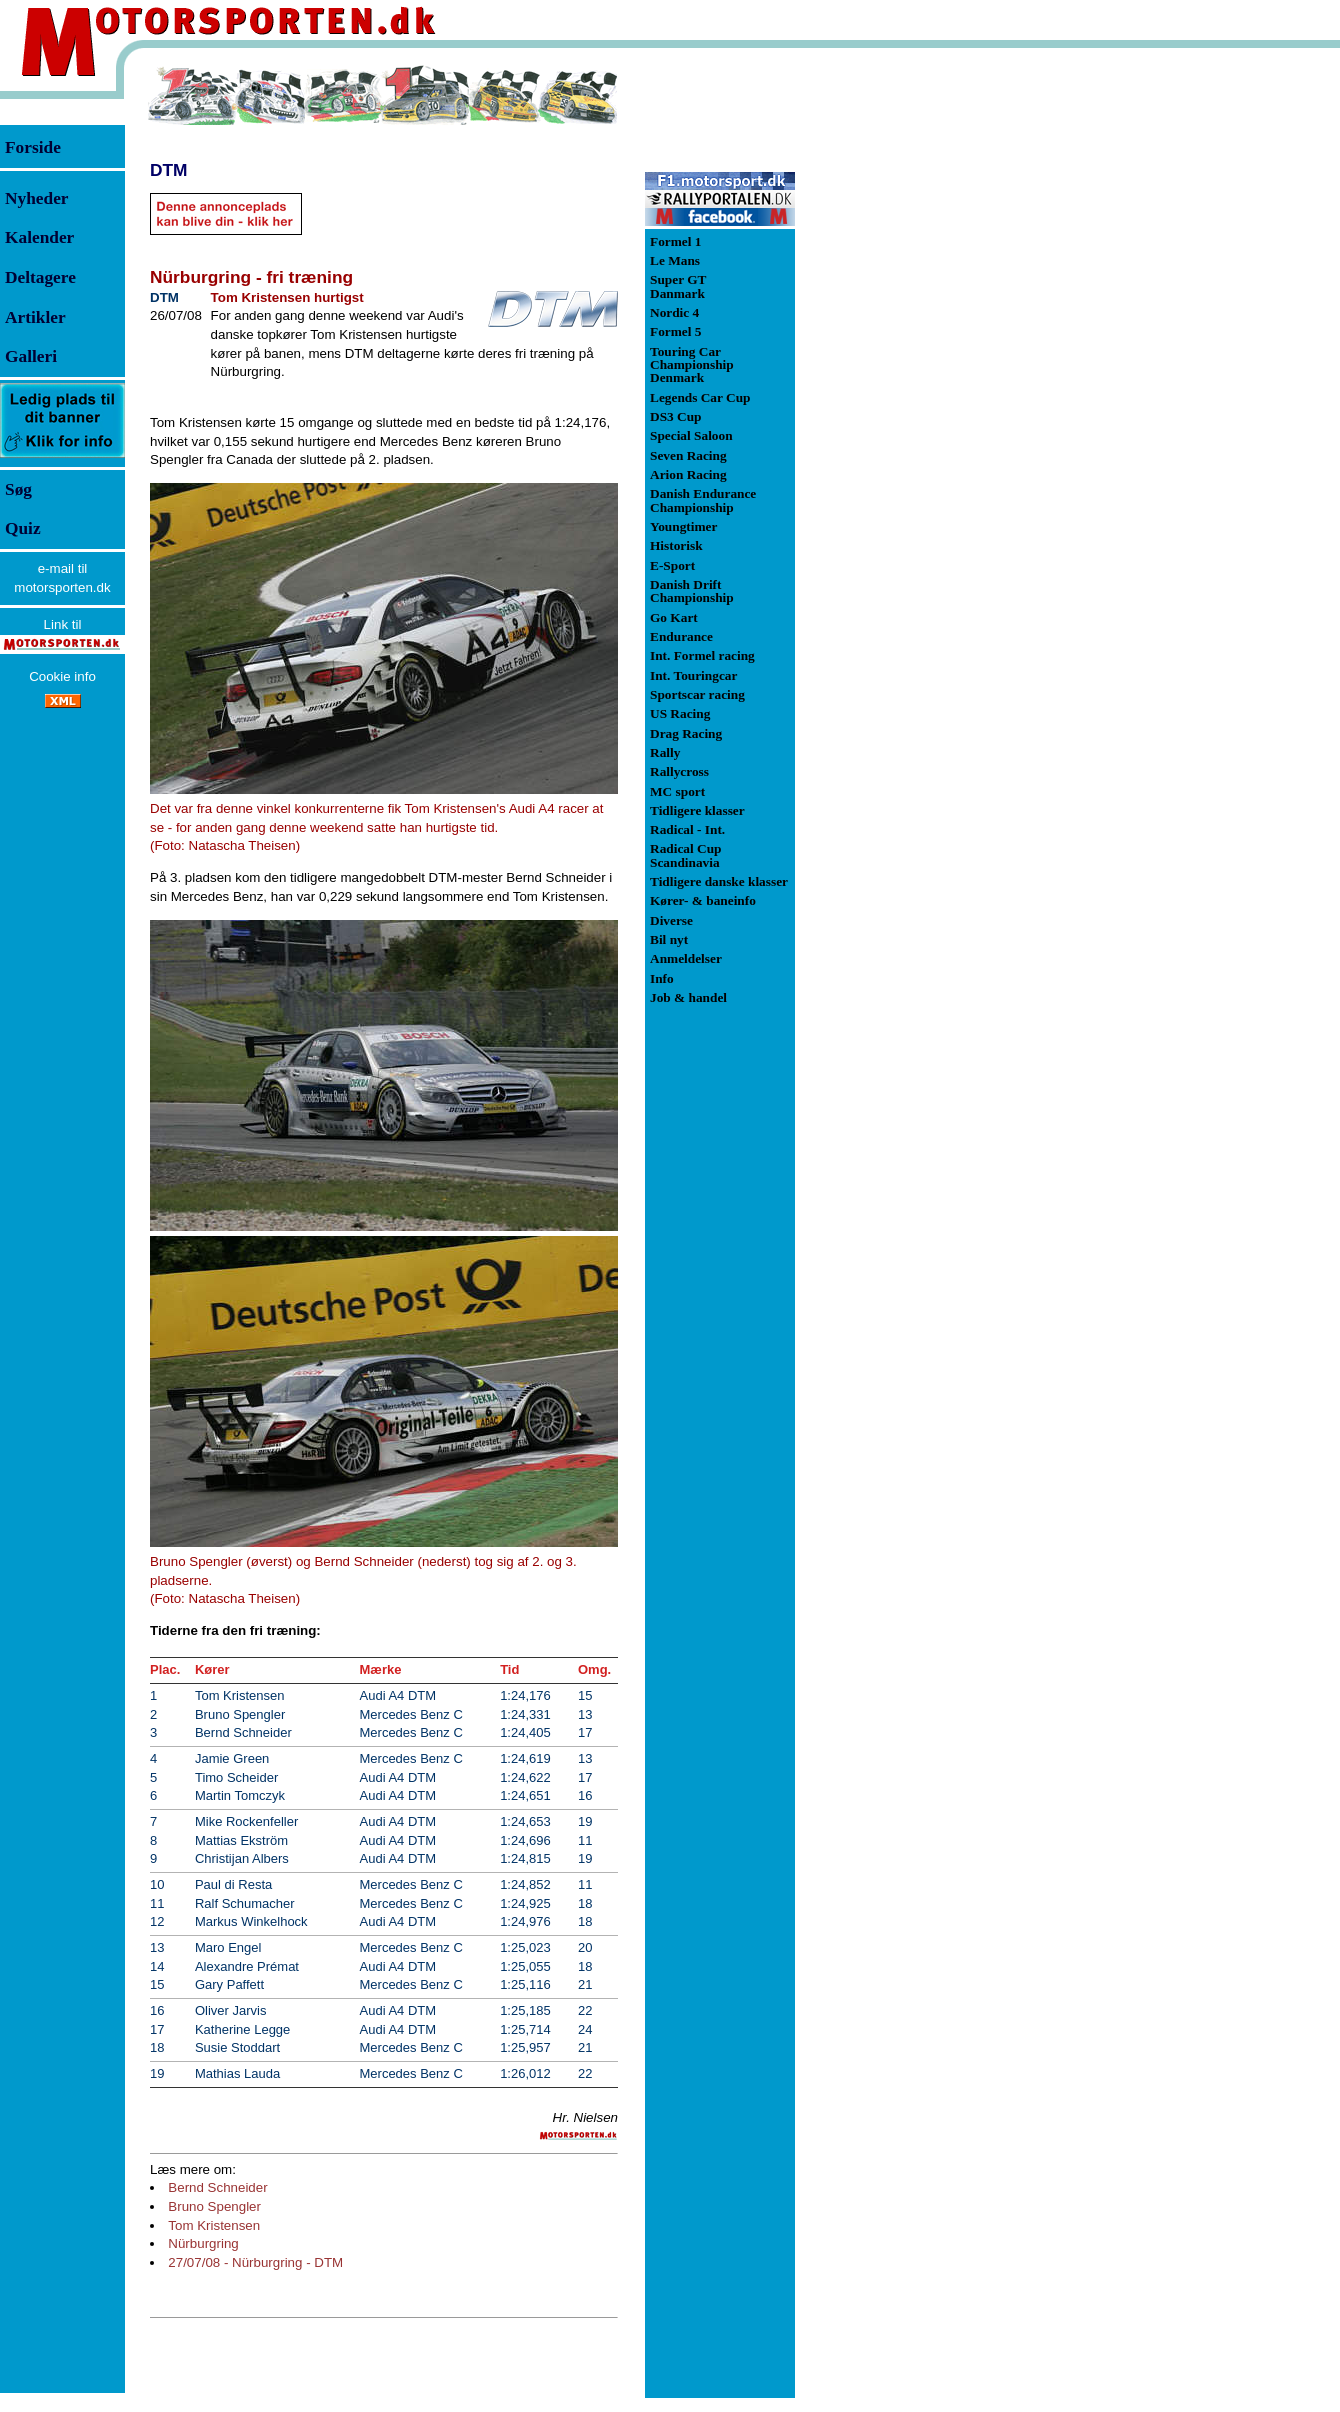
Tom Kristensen (214, 2225)
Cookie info (62, 676)
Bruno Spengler (214, 2206)
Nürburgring (203, 2243)
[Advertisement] (900, 364)
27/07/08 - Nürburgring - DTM (255, 2262)
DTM (169, 170)
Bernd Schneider (217, 2187)
